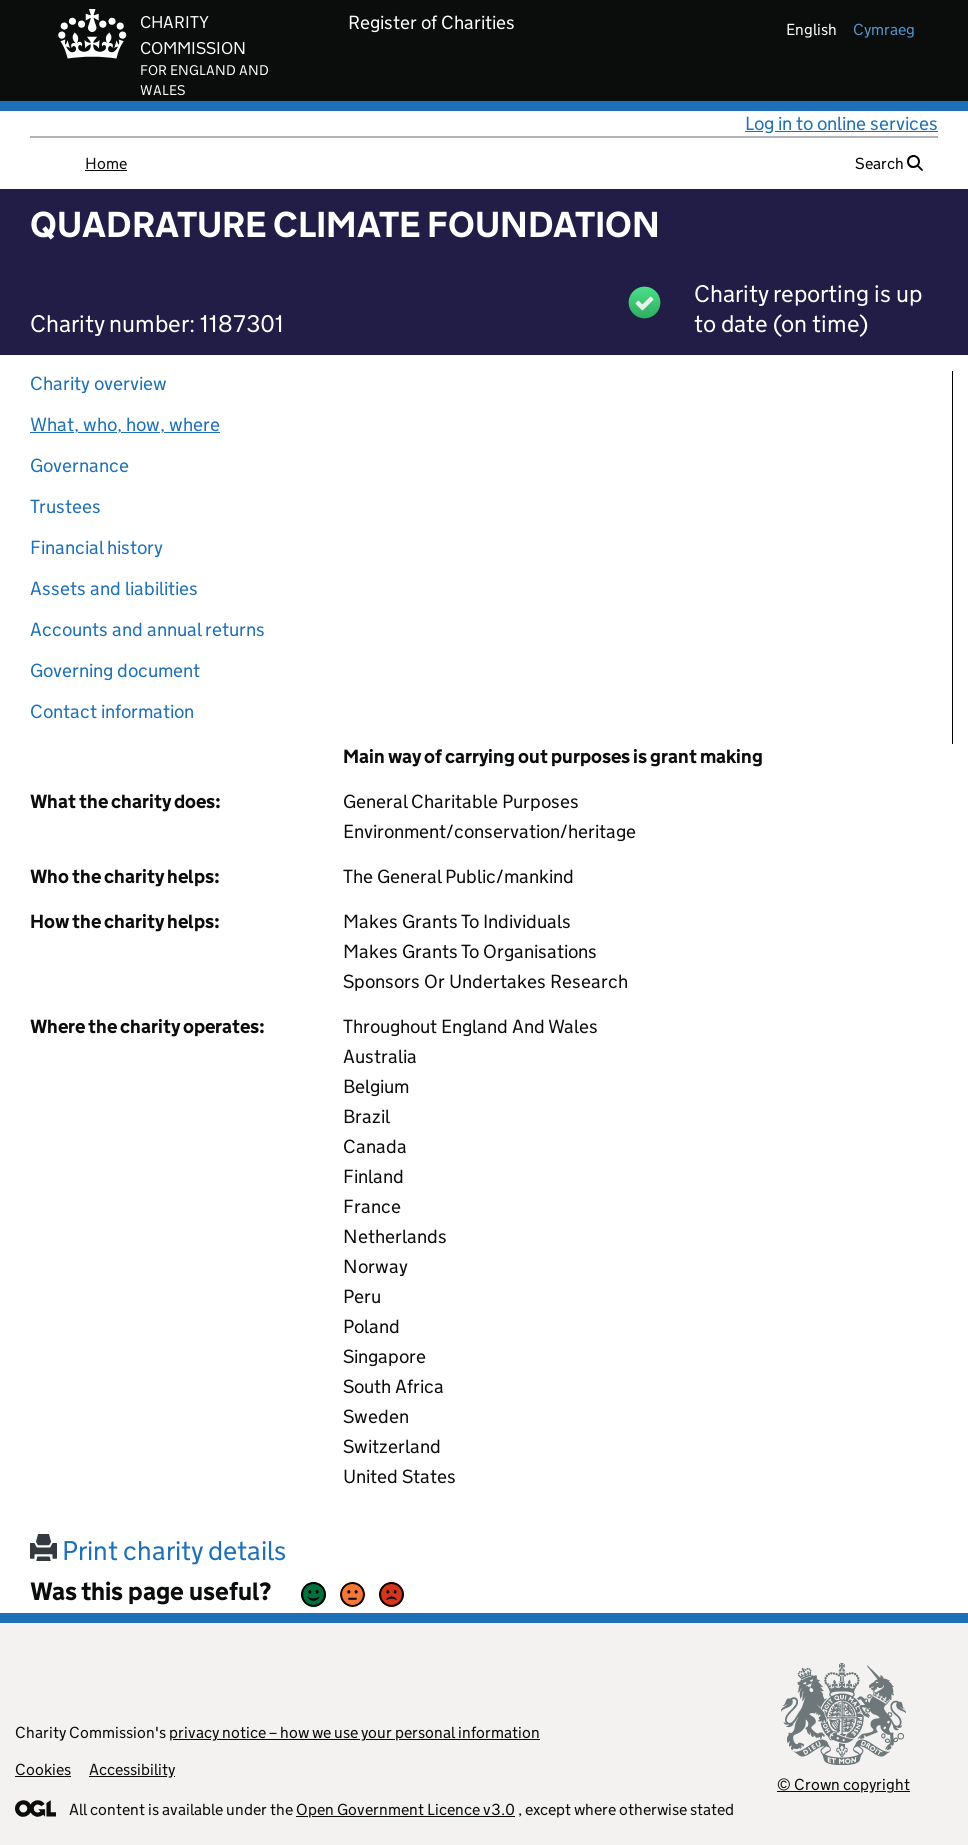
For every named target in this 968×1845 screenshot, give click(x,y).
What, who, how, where (125, 424)
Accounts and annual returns (147, 629)
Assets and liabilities (114, 588)
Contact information (112, 711)
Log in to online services (841, 123)
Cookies (43, 1769)
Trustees (65, 506)
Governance (79, 465)
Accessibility (132, 1769)
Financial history (96, 547)
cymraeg (884, 29)
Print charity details (158, 1550)
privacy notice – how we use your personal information (354, 1732)
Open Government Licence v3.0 (405, 1809)
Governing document (115, 670)
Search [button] (889, 163)
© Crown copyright (843, 1784)
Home (106, 163)
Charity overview (98, 383)
